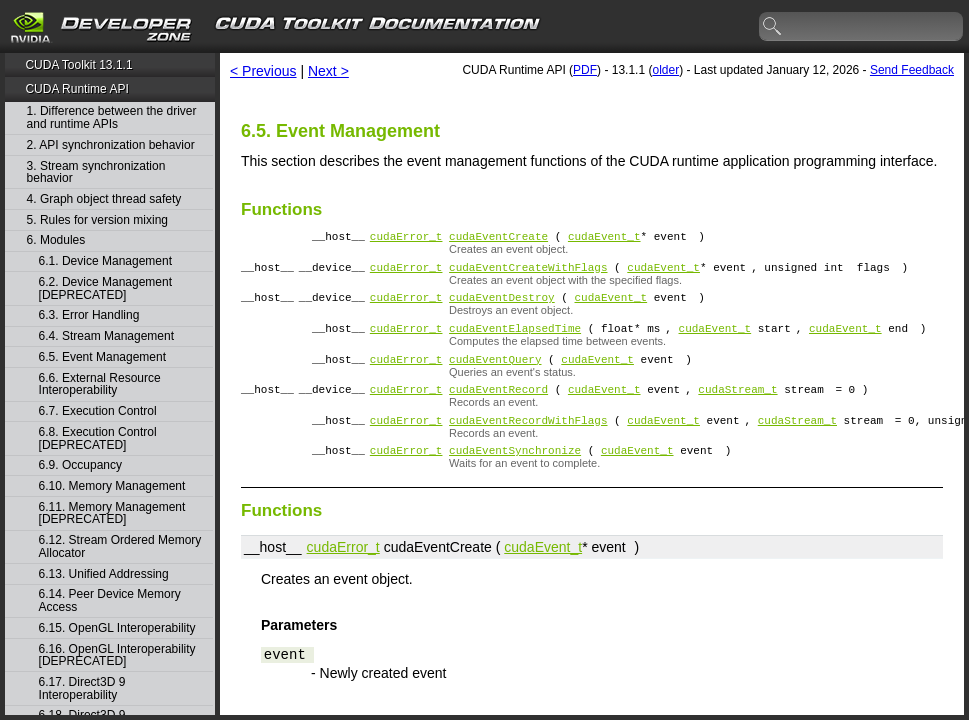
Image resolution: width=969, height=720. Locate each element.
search (773, 27)
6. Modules (56, 240)
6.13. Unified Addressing (104, 574)
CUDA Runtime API (76, 89)
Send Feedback (912, 70)
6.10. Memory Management (112, 486)
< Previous (263, 71)
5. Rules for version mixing (97, 220)
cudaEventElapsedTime (515, 339)
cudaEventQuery (495, 373)
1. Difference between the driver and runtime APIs (112, 117)
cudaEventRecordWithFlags (528, 440)
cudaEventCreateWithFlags (528, 272)
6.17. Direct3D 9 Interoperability (82, 688)
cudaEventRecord (498, 406)
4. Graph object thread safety (104, 199)
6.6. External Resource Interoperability (100, 384)
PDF (585, 70)
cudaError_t (406, 238)
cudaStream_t (737, 406)
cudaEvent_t (604, 238)
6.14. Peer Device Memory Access (110, 600)
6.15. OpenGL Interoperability (117, 628)
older (665, 70)
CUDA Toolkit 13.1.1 (78, 65)
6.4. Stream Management (106, 336)
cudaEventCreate (498, 238)
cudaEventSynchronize (515, 473)
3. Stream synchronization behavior (96, 172)
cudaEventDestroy (502, 305)
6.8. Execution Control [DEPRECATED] (98, 438)
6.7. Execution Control (98, 411)
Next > (328, 71)
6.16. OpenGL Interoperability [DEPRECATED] (117, 655)
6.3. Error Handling (89, 315)
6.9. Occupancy (80, 465)
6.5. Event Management (102, 357)
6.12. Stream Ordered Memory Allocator (120, 546)
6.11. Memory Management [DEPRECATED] (112, 513)
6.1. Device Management (105, 261)
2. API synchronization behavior (111, 145)
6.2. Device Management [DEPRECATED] (105, 288)
